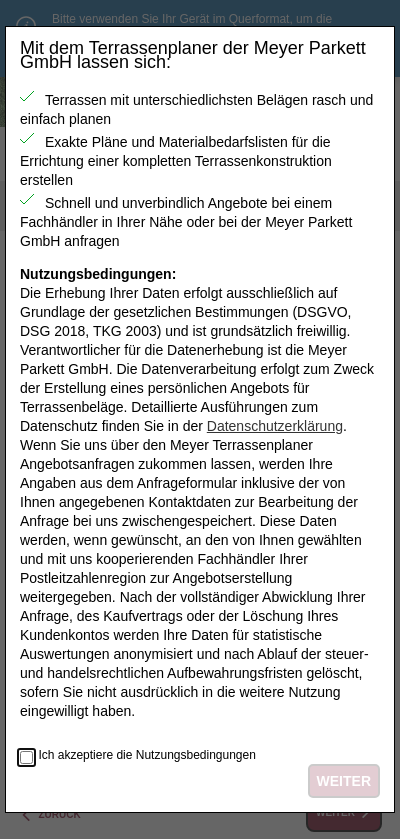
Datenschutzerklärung (275, 426)
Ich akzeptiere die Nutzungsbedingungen (147, 755)
